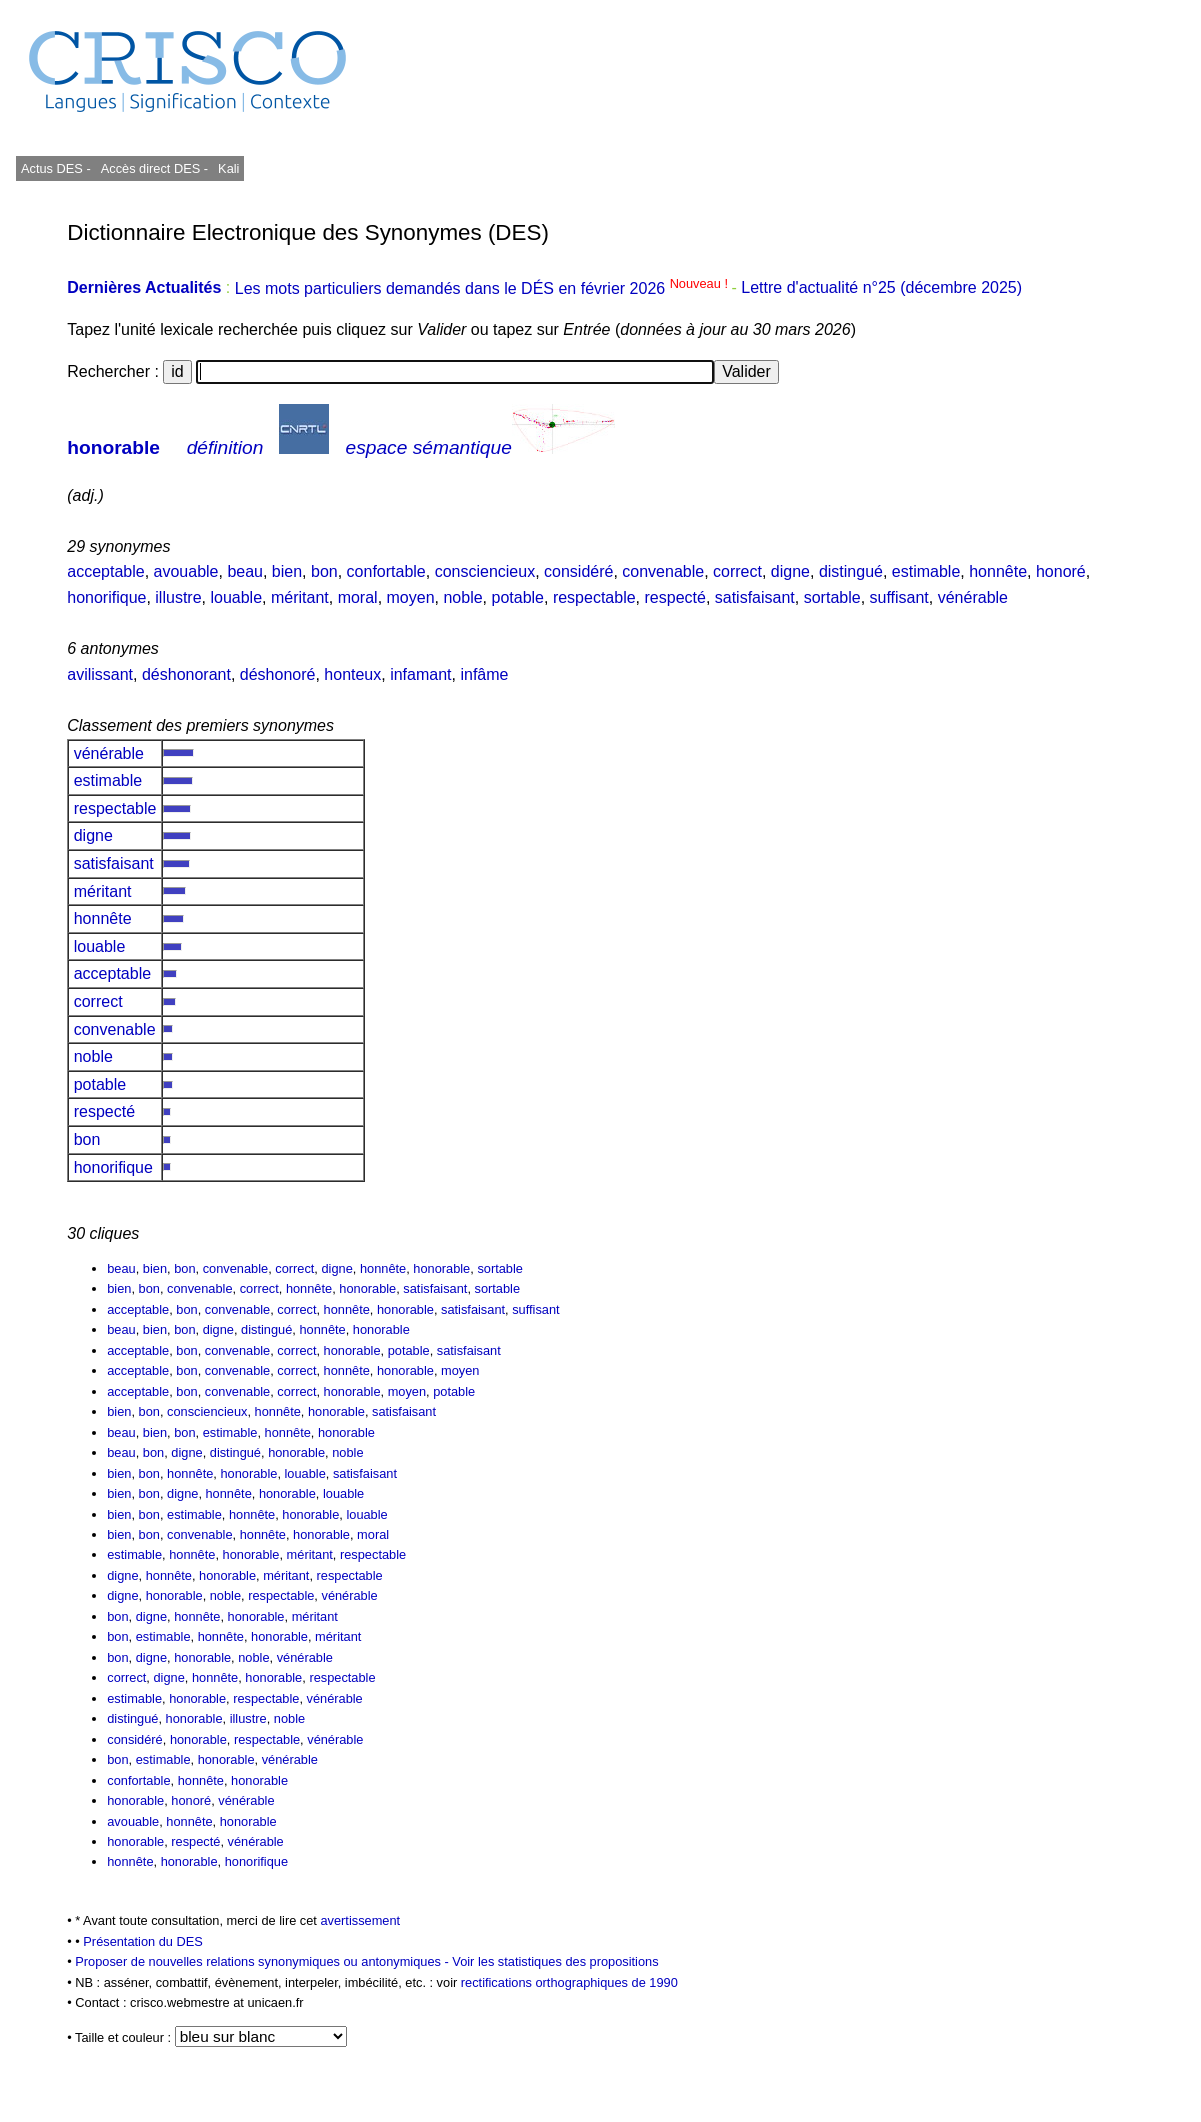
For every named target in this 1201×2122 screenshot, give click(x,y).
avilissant (100, 674)
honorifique (106, 597)
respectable (594, 597)
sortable (832, 597)
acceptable (105, 571)
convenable (663, 571)
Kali (228, 168)
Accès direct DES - (154, 168)
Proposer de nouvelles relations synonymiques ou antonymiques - (263, 1961)
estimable (926, 571)
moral (358, 597)
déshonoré (278, 674)
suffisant (899, 597)
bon (324, 571)
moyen (411, 597)
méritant (300, 597)
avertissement (360, 1920)
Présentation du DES (143, 1941)
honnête (998, 571)
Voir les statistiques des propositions (555, 1961)
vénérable (973, 597)
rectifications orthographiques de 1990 (569, 1982)
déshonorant (186, 674)
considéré (578, 571)
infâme (484, 674)
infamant (420, 674)
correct (737, 571)
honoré (1061, 571)
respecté (675, 597)
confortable (386, 571)
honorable (113, 447)
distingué (851, 571)
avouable (186, 571)
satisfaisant (755, 597)
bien (287, 571)
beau (245, 571)
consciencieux (485, 571)
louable (236, 597)
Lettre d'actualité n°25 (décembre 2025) (881, 288)
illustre (178, 597)
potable (518, 597)
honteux (352, 674)
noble (462, 597)
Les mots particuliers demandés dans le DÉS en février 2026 (483, 288)
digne (790, 571)
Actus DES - (56, 168)
